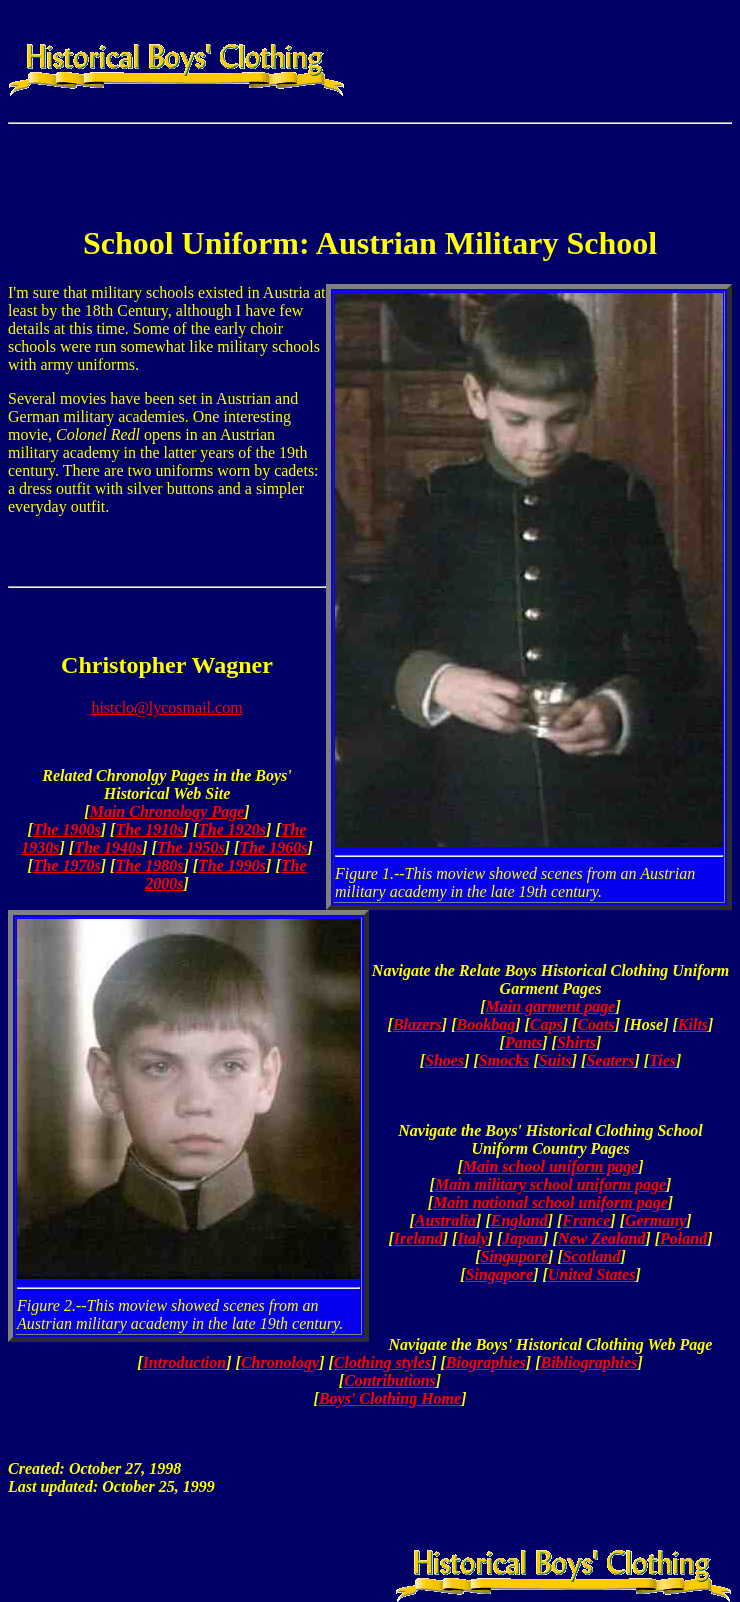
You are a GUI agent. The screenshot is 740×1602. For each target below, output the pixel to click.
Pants (523, 1042)
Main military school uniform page (550, 1184)
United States (592, 1274)
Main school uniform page (551, 1166)
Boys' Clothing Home (390, 1398)
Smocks (504, 1060)
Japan (522, 1238)
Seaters (610, 1060)
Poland (683, 1238)
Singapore (514, 1256)
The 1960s (273, 847)
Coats (595, 1024)
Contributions (390, 1380)
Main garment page (551, 1006)
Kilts (693, 1024)
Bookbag (486, 1024)
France (586, 1220)
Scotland (592, 1256)
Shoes (444, 1060)
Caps (546, 1024)
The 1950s (191, 847)
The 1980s (149, 865)
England (519, 1220)
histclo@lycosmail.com (166, 707)
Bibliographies (588, 1362)
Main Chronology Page (167, 811)
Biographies (486, 1362)
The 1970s (67, 865)
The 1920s (232, 829)
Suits (555, 1060)
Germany (655, 1220)
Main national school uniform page (550, 1202)
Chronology (280, 1362)
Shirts (576, 1042)
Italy (472, 1238)
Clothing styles (382, 1362)
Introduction (185, 1362)
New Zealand (602, 1238)
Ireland (418, 1238)
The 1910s (149, 829)
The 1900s (67, 829)
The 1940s (108, 847)
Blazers (417, 1024)
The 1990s (232, 865)
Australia (445, 1220)
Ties (662, 1060)
